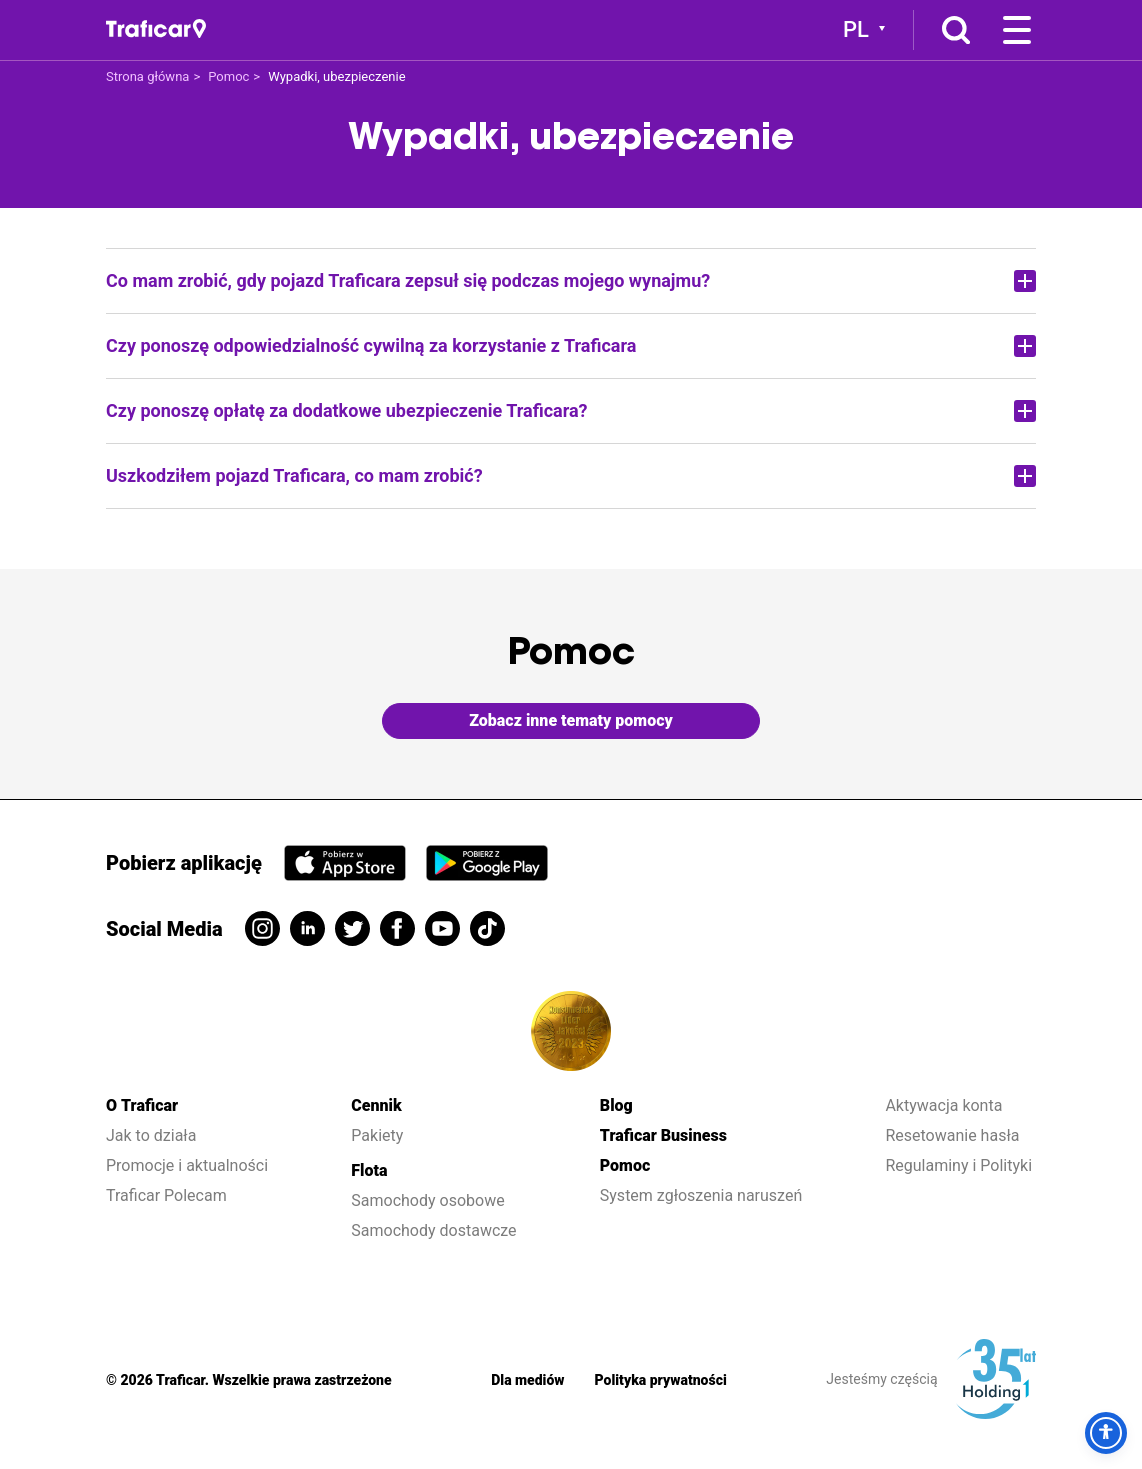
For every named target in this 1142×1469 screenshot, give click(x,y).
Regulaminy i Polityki (960, 1165)
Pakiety (377, 1135)
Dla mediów (527, 1380)
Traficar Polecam (166, 1195)
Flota (369, 1170)
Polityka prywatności (661, 1380)
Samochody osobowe (427, 1200)
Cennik (376, 1105)
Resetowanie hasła (952, 1135)
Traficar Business (663, 1135)
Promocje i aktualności (187, 1165)
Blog (616, 1105)
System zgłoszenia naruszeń (701, 1195)
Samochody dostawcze (433, 1230)
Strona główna (147, 76)
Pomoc (228, 76)
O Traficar (142, 1105)
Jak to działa (151, 1135)
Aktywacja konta (943, 1105)
